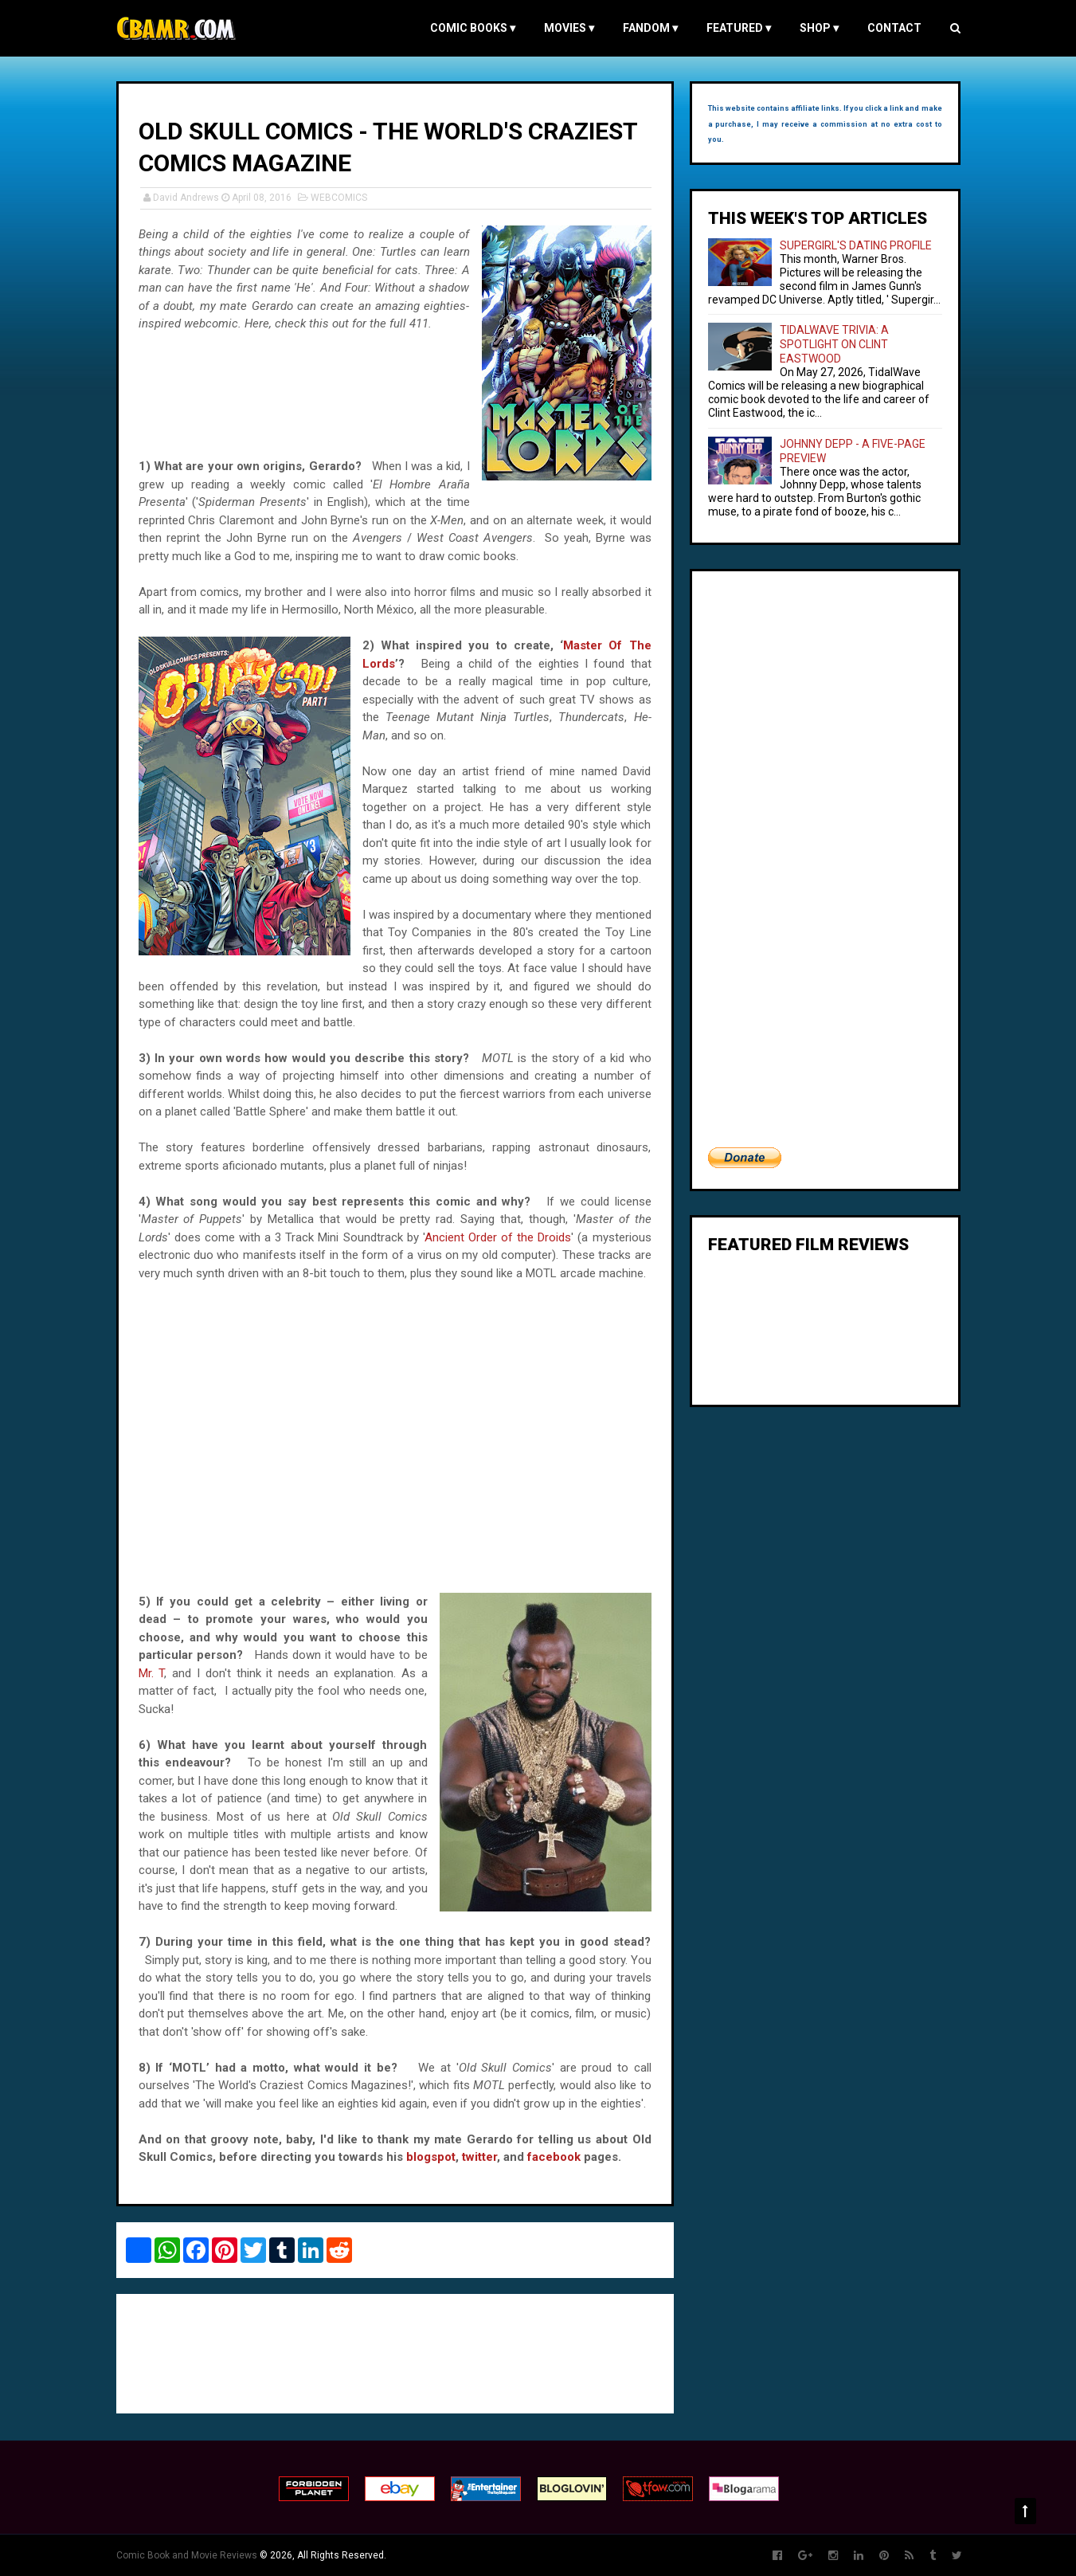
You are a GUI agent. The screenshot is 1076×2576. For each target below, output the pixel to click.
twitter (479, 2157)
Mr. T (152, 1673)
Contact (894, 28)
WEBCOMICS (339, 197)
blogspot (431, 2157)
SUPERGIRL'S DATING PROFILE (856, 245)
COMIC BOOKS (472, 28)
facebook (554, 2157)
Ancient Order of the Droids (498, 1237)
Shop (819, 28)
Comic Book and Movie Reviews (186, 2555)
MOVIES (569, 28)
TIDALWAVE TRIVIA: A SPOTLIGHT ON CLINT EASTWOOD (834, 344)
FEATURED (738, 28)
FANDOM (650, 28)
